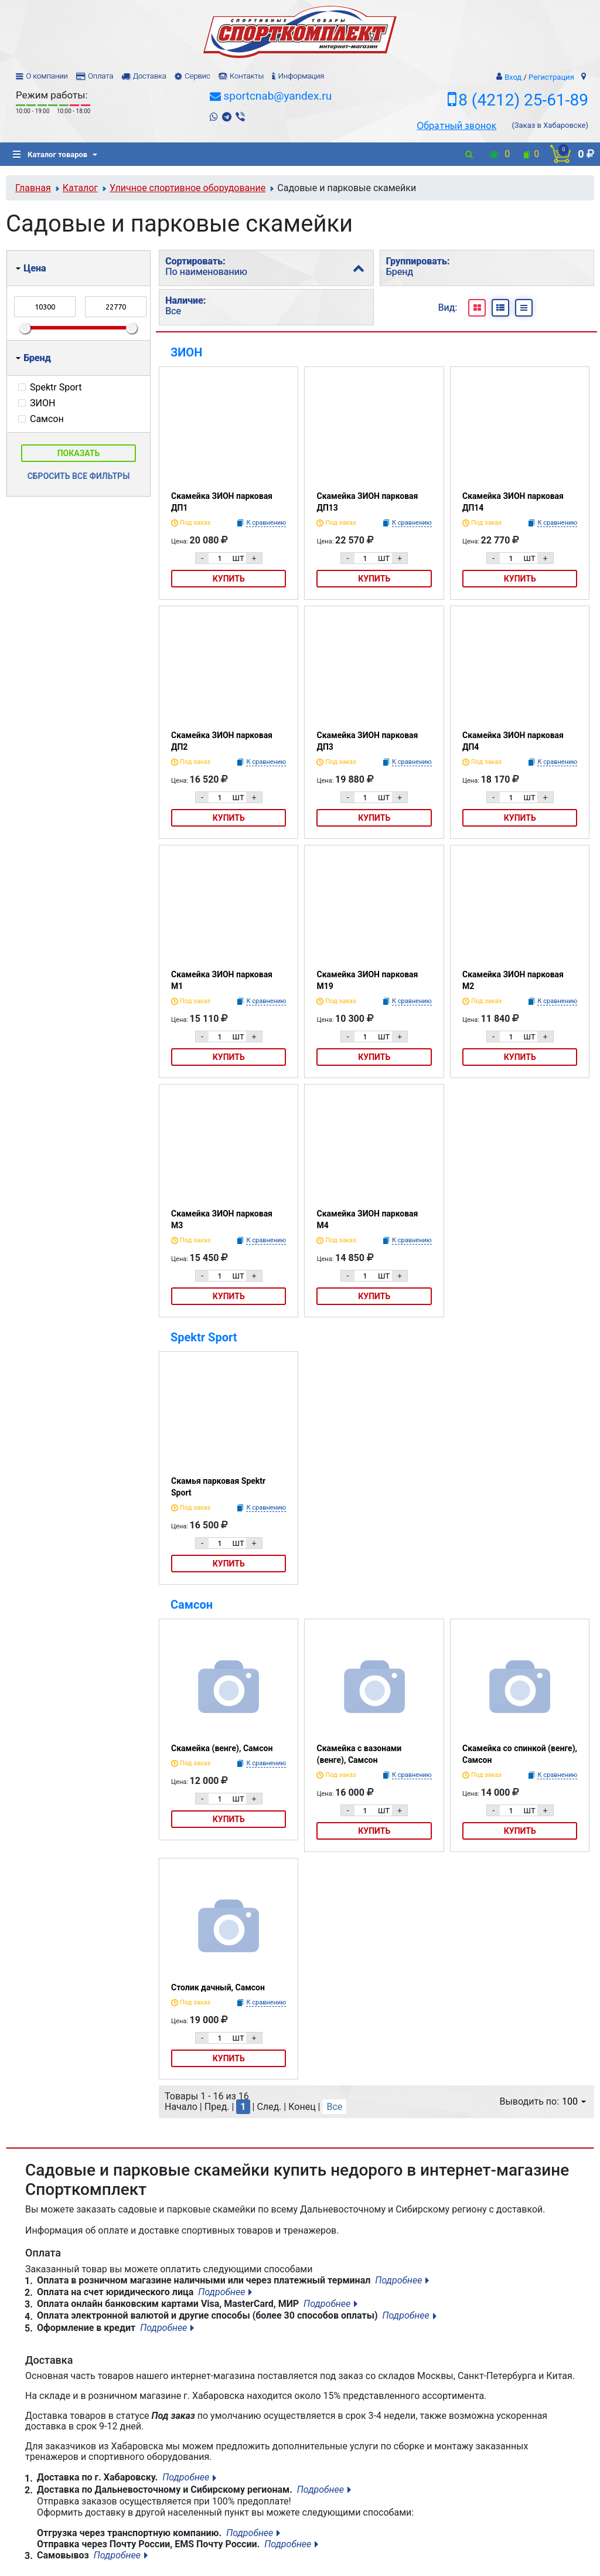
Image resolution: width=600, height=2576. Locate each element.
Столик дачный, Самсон (218, 1987)
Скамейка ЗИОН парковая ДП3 (367, 741)
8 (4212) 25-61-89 (523, 100)
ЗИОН (186, 352)
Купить (229, 578)
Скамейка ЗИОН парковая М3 (221, 1219)
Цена (31, 268)
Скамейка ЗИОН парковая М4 (367, 1219)
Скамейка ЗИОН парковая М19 (367, 980)
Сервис (197, 76)
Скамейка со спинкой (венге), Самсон (519, 1754)
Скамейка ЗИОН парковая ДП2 (221, 741)
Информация (301, 76)
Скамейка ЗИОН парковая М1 (221, 980)
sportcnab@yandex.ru (277, 96)
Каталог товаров (50, 154)
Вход (512, 77)
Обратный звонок (456, 125)
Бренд (33, 357)
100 (574, 2101)
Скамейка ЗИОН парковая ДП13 (367, 501)
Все (334, 2106)
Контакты (247, 76)
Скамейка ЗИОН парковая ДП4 (513, 741)
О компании (47, 76)
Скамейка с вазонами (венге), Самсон (358, 1754)
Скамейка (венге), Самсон (221, 1748)
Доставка (149, 76)
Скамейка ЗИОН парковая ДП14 (513, 501)
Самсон (192, 1605)
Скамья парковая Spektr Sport (218, 1486)
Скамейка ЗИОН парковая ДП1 (221, 501)
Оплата (100, 76)
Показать (78, 453)
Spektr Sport (204, 1337)
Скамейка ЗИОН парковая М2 (513, 980)
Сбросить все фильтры (79, 476)
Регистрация (551, 77)
